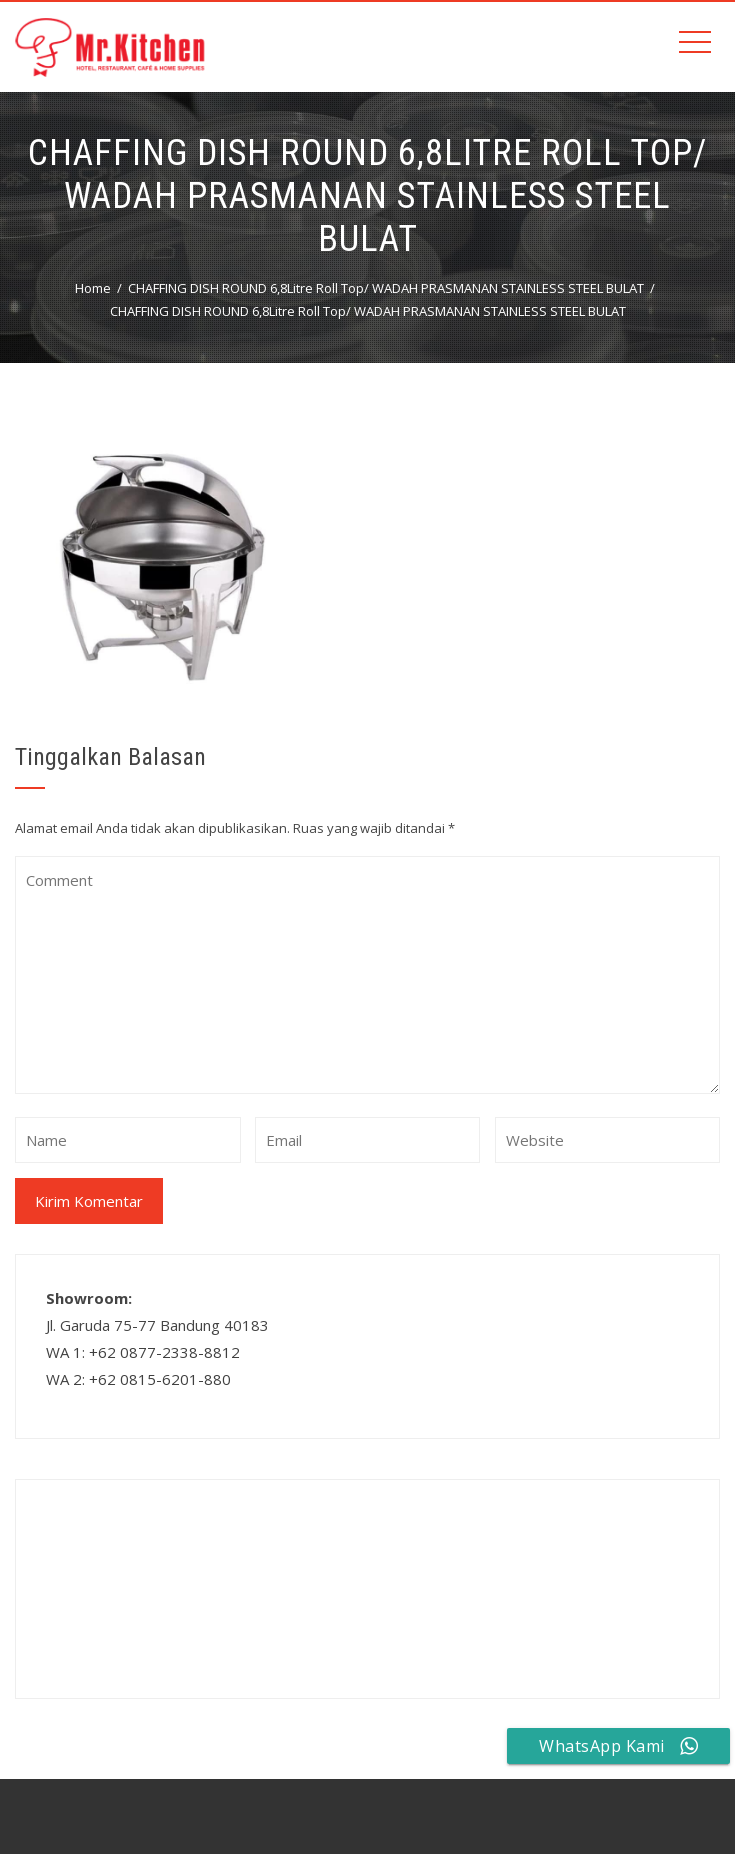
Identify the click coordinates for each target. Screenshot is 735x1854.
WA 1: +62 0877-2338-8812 (143, 1352)
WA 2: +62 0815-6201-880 (138, 1379)
